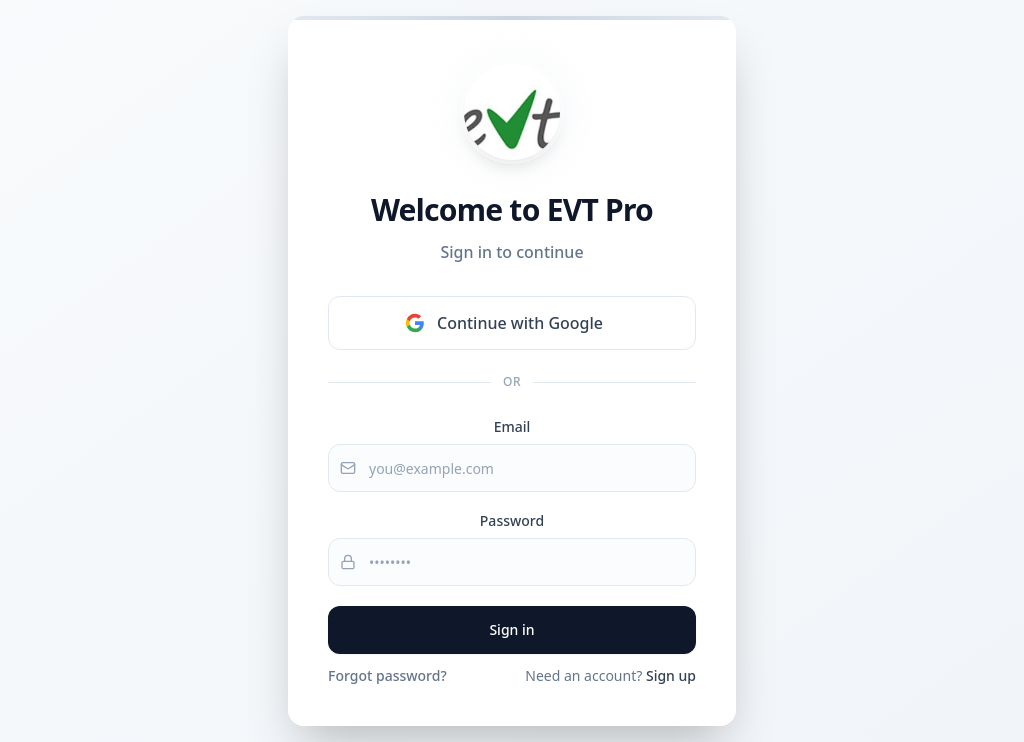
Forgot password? (387, 675)
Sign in (511, 629)
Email (512, 426)
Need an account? (610, 675)
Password (512, 520)
